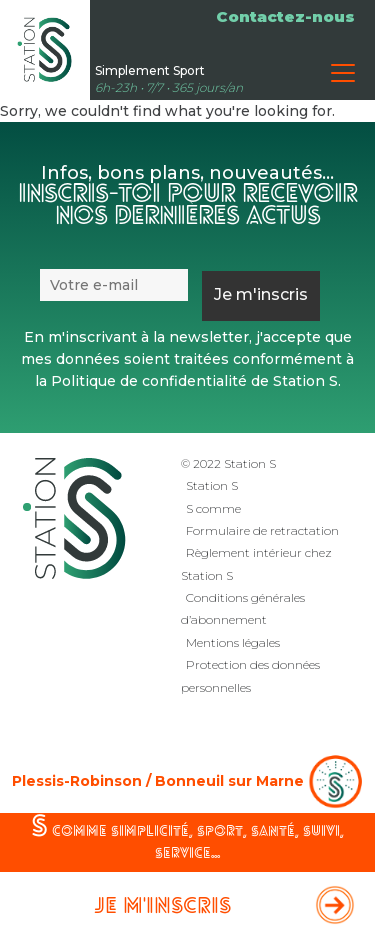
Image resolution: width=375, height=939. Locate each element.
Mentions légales (233, 642)
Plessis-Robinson (77, 781)
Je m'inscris (162, 907)
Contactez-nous (285, 16)
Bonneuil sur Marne (229, 781)
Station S (212, 485)
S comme (213, 508)
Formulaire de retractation (262, 530)
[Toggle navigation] (343, 73)
